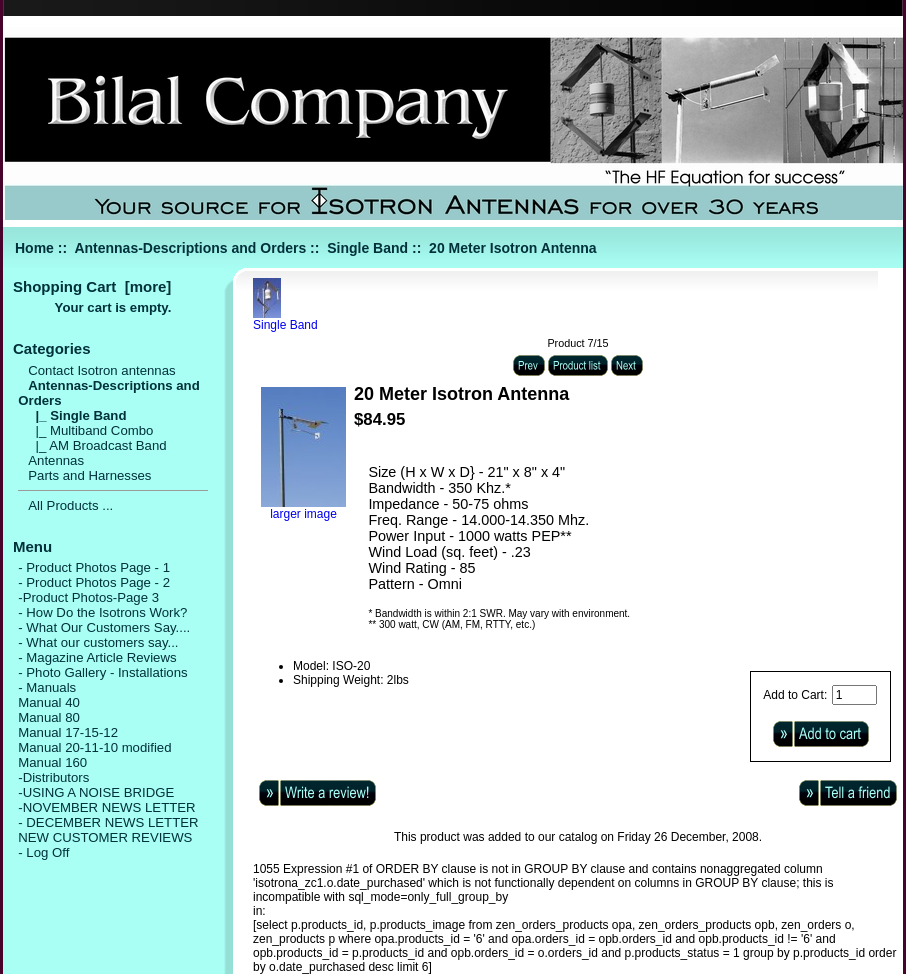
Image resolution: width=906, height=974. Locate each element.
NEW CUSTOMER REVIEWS (105, 837)
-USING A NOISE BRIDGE (96, 792)
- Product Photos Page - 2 (94, 582)
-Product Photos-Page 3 (88, 597)
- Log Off (43, 852)
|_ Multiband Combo (90, 430)
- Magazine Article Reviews (97, 657)
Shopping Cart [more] (92, 286)
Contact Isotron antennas (101, 370)
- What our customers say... (98, 642)
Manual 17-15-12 (68, 732)
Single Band (367, 248)
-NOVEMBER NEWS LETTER (106, 807)
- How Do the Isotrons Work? (102, 612)
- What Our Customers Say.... (104, 627)
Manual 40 (49, 702)
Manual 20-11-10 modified (94, 747)
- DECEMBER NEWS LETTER (108, 822)
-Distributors (53, 777)
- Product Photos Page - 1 (94, 567)
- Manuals (47, 687)
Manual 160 (52, 762)
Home (34, 248)
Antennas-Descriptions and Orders (190, 248)
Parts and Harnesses (89, 475)
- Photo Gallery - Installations (102, 672)
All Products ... (70, 505)
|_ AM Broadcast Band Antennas (97, 453)
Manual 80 (49, 717)
